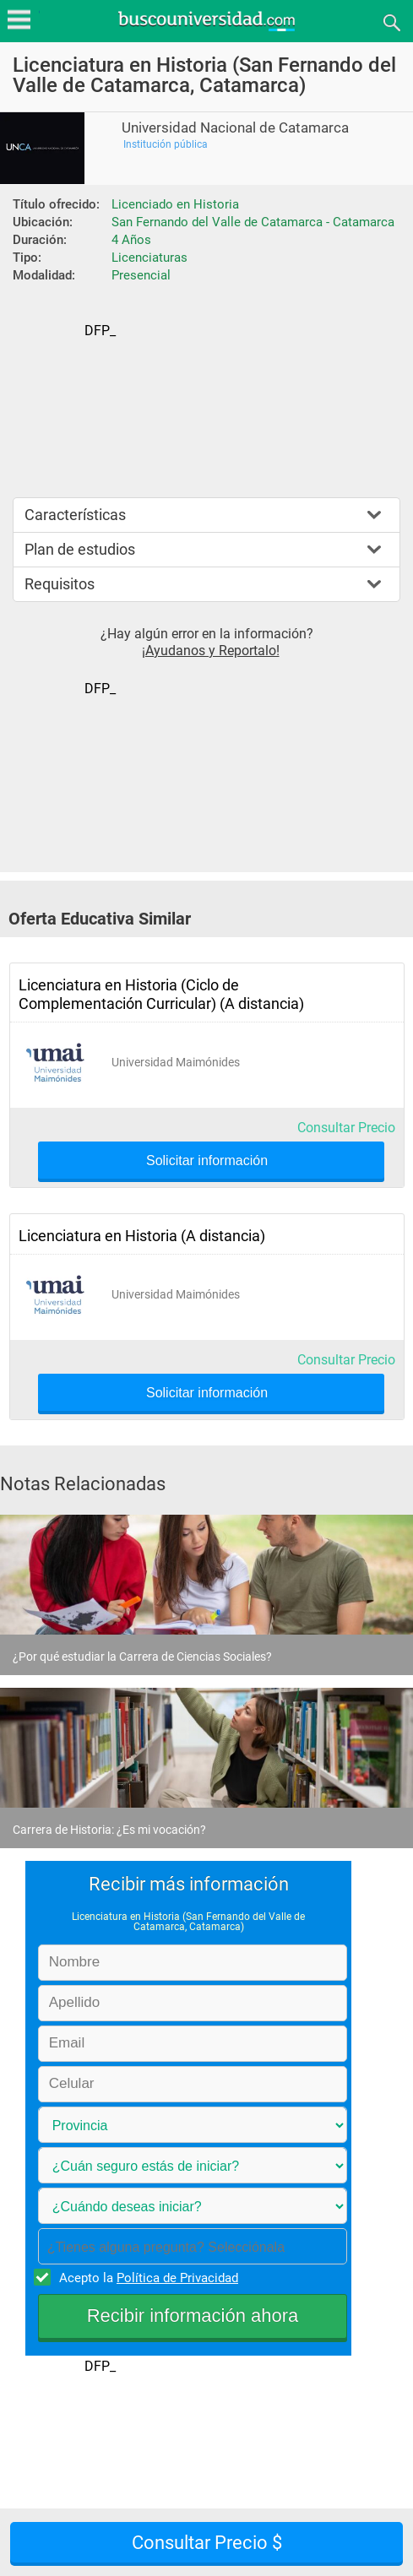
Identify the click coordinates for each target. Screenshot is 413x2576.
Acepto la (146, 2277)
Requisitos (59, 584)
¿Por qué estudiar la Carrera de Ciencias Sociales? (142, 1656)
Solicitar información (207, 1161)
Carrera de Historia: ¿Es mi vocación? (109, 1829)
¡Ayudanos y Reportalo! (211, 651)
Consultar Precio (346, 1128)
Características (75, 514)
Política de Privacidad (177, 2278)
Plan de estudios (79, 549)
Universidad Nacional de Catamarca (235, 128)
